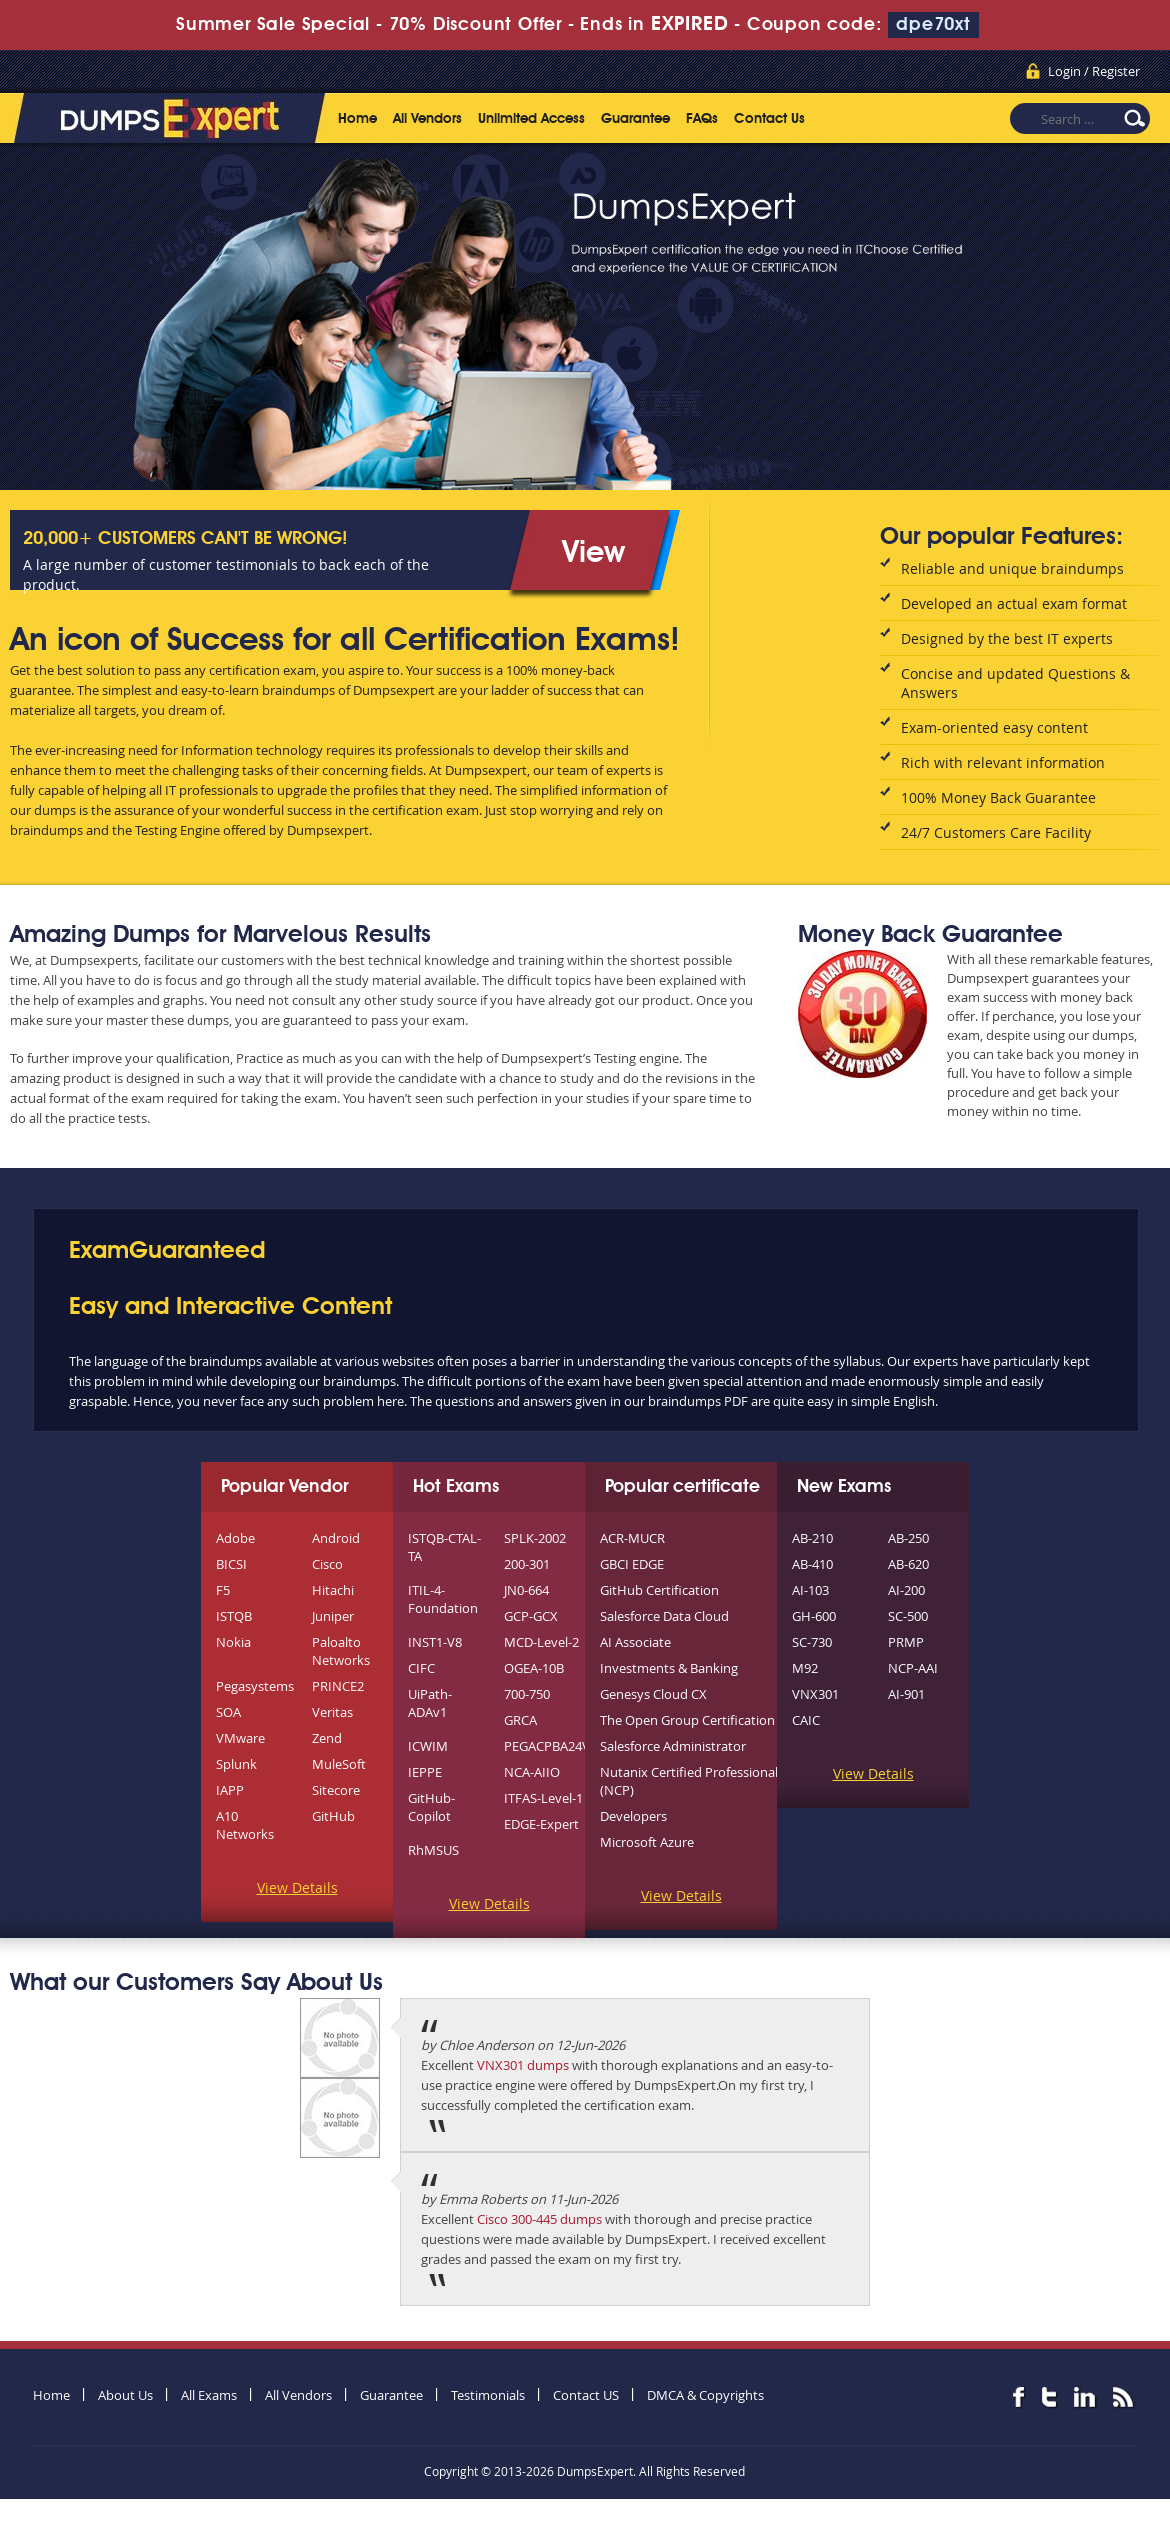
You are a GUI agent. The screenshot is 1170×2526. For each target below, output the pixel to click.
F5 (223, 1590)
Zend (327, 1738)
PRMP (906, 1642)
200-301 (527, 1564)
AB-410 (812, 1564)
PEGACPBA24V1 (550, 1746)
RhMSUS (433, 1850)
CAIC (806, 1720)
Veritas (332, 1712)
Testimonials (488, 2395)
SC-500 (908, 1616)
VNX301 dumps (523, 2065)
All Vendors (427, 119)
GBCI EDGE (632, 1564)
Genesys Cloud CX (653, 1694)
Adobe (235, 1538)
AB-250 (908, 1538)
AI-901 (906, 1694)
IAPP (230, 1790)
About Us (125, 2395)
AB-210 (812, 1538)
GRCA (520, 1720)
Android (336, 1538)
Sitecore (336, 1790)
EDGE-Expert (541, 1824)
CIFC (421, 1668)
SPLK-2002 (535, 1538)
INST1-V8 (435, 1642)
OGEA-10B (534, 1668)
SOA (228, 1712)
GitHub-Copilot (431, 1807)
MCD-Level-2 (541, 1642)
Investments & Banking (669, 1668)
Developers (633, 1816)
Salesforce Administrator (673, 1746)
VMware (240, 1738)
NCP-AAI (913, 1668)
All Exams (209, 2395)
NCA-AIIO (532, 1772)
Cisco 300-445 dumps (539, 2219)
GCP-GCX (531, 1616)
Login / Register (1094, 71)
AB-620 (908, 1564)
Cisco (327, 1564)
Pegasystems (255, 1686)
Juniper (333, 1616)
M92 (805, 1668)
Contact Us (769, 119)
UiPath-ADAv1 (430, 1703)
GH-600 (814, 1616)
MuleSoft (339, 1764)
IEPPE (425, 1772)
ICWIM (428, 1746)
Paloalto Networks (341, 1651)
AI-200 (906, 1590)
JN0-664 (526, 1590)
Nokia (233, 1642)
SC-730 (812, 1642)
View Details (297, 1887)
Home (357, 119)
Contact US (586, 2395)
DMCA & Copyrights (705, 2395)
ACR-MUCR (632, 1538)
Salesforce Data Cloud (664, 1616)
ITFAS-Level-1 (543, 1798)
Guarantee (635, 119)
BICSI (231, 1564)
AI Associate (635, 1642)
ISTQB (234, 1616)
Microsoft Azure (647, 1842)
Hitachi (333, 1590)
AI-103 (810, 1590)
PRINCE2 (338, 1686)
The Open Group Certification (687, 1720)
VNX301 (815, 1694)
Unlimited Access (531, 119)
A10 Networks (245, 1825)
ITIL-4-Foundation (443, 1599)
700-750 (527, 1694)
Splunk (236, 1764)
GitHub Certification (659, 1590)
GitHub (333, 1816)
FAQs (702, 119)
